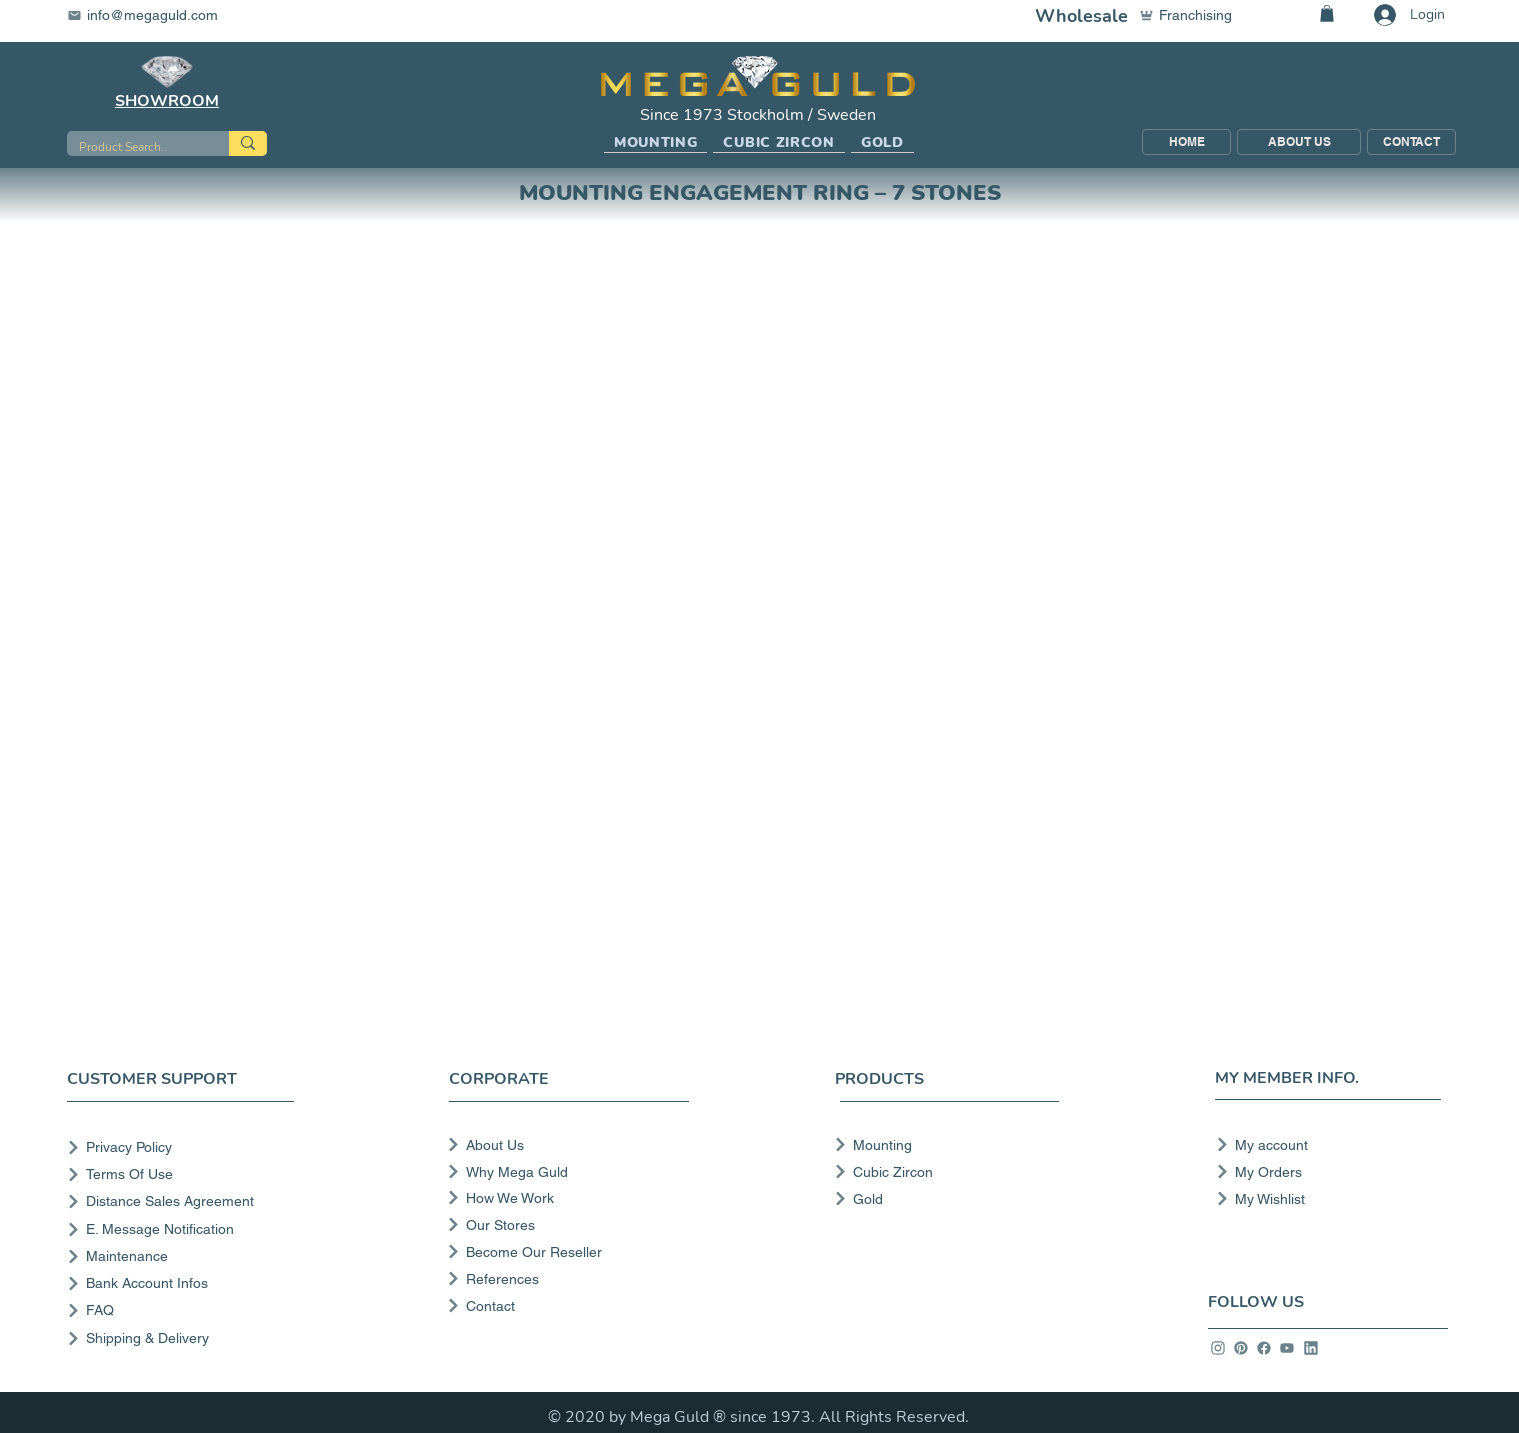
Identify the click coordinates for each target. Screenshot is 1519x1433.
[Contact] (566, 1306)
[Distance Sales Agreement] (184, 1201)
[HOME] (1186, 142)
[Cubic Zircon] (940, 1172)
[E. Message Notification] (184, 1229)
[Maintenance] (184, 1256)
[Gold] (940, 1199)
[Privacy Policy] (184, 1147)
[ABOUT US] (1299, 142)
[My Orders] (1322, 1172)
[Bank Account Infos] (184, 1283)
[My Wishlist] (1322, 1199)
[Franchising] (1195, 15)
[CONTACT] (1411, 142)
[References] (566, 1279)
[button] (656, 143)
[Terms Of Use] (184, 1174)
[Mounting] (940, 1145)
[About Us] (566, 1145)
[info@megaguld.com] (155, 15)
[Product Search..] (133, 147)
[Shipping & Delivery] (184, 1338)
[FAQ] (184, 1310)
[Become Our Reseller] (566, 1252)
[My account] (1322, 1145)
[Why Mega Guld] (566, 1172)
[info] (1218, 1348)
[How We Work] (566, 1198)
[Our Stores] (566, 1225)
